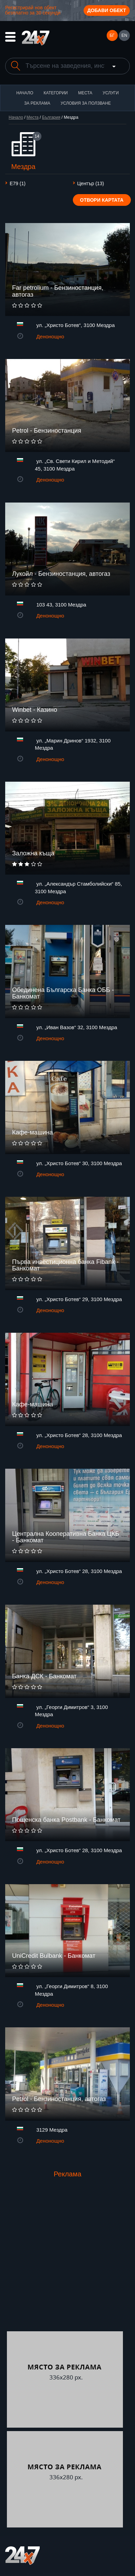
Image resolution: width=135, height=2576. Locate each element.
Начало (24, 93)
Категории (56, 93)
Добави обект (106, 10)
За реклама (37, 103)
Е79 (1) (18, 183)
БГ (111, 35)
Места (85, 93)
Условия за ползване (85, 103)
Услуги (111, 93)
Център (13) (90, 183)
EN (124, 35)
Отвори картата (102, 200)
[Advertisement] (67, 2260)
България (51, 117)
